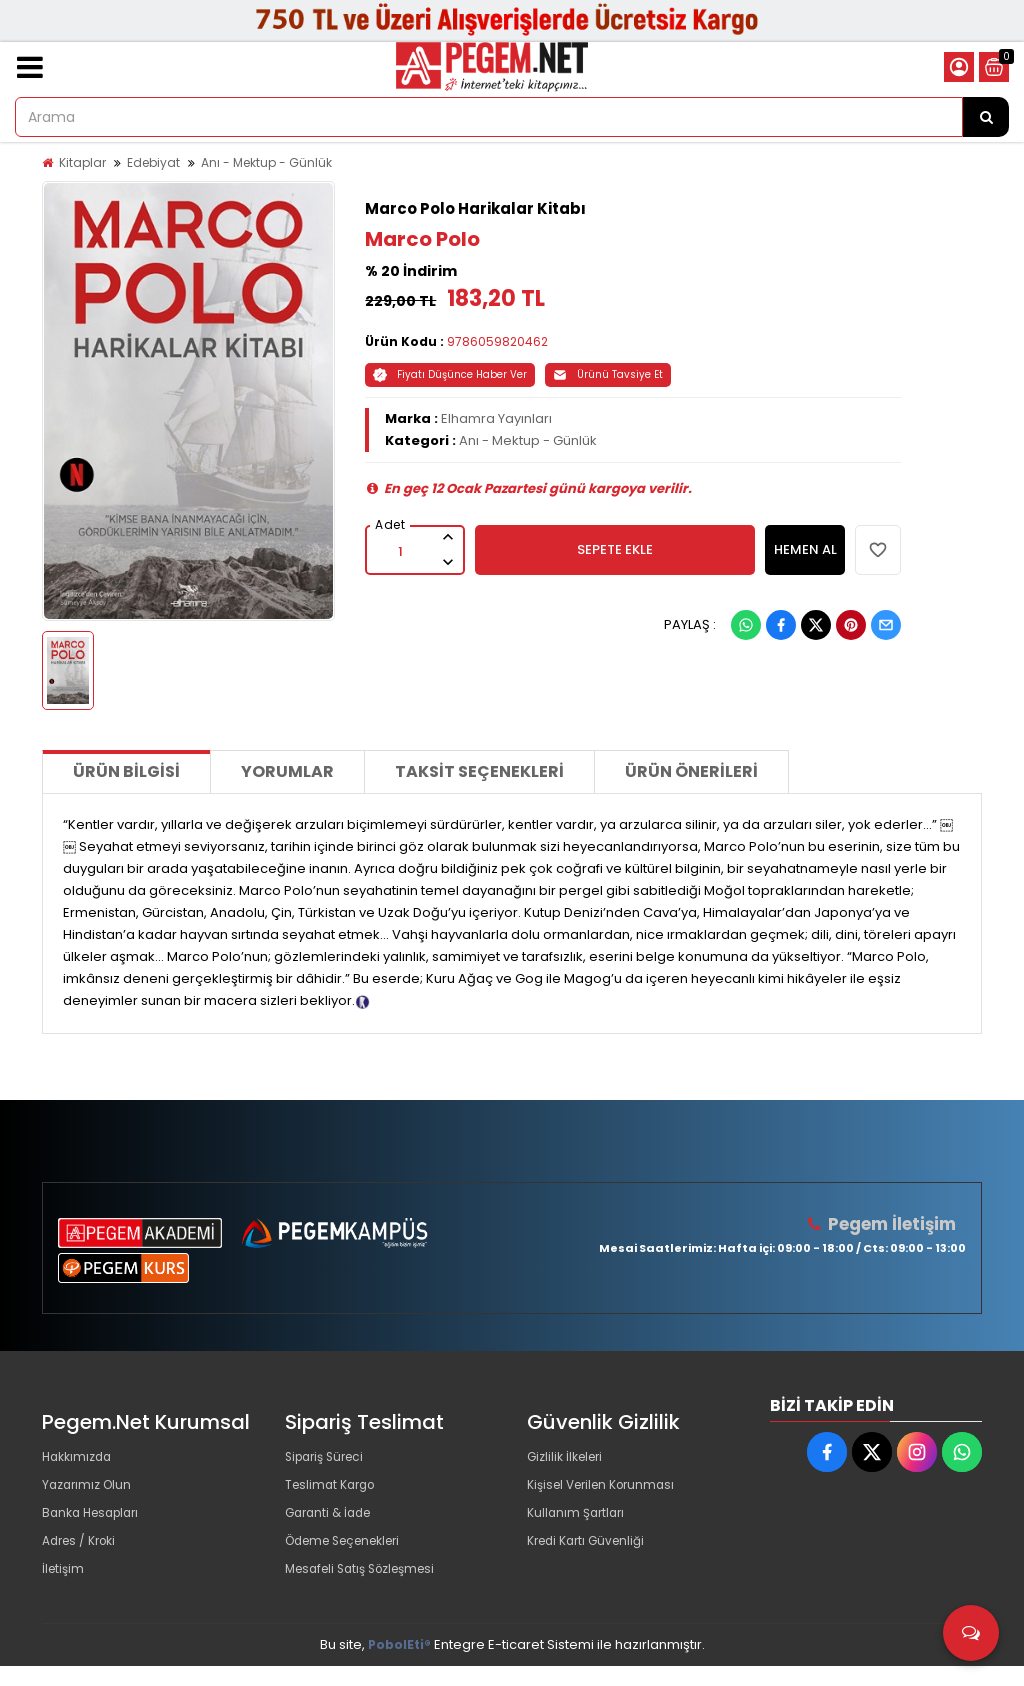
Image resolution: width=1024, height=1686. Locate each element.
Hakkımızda (80, 1458)
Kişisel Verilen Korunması (608, 1490)
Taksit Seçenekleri (479, 771)
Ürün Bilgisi (126, 771)
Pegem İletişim (893, 1223)
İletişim (64, 1586)
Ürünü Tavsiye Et (608, 374)
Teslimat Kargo (334, 1490)
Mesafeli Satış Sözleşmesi (368, 1586)
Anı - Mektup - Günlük (266, 162)
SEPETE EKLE (615, 549)
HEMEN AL (805, 549)
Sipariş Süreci (329, 1458)
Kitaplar (82, 162)
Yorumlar (287, 771)
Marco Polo (422, 239)
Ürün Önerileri (691, 771)
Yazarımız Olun (90, 1490)
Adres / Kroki (83, 1554)
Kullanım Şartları (579, 1522)
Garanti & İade (332, 1522)
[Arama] (986, 117)
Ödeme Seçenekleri (351, 1554)
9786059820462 (497, 341)
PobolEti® (399, 1664)
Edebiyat (153, 162)
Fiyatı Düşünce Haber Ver (450, 374)
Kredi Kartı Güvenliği (591, 1554)
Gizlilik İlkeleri (569, 1458)
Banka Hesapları (95, 1522)
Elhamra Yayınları (496, 418)
